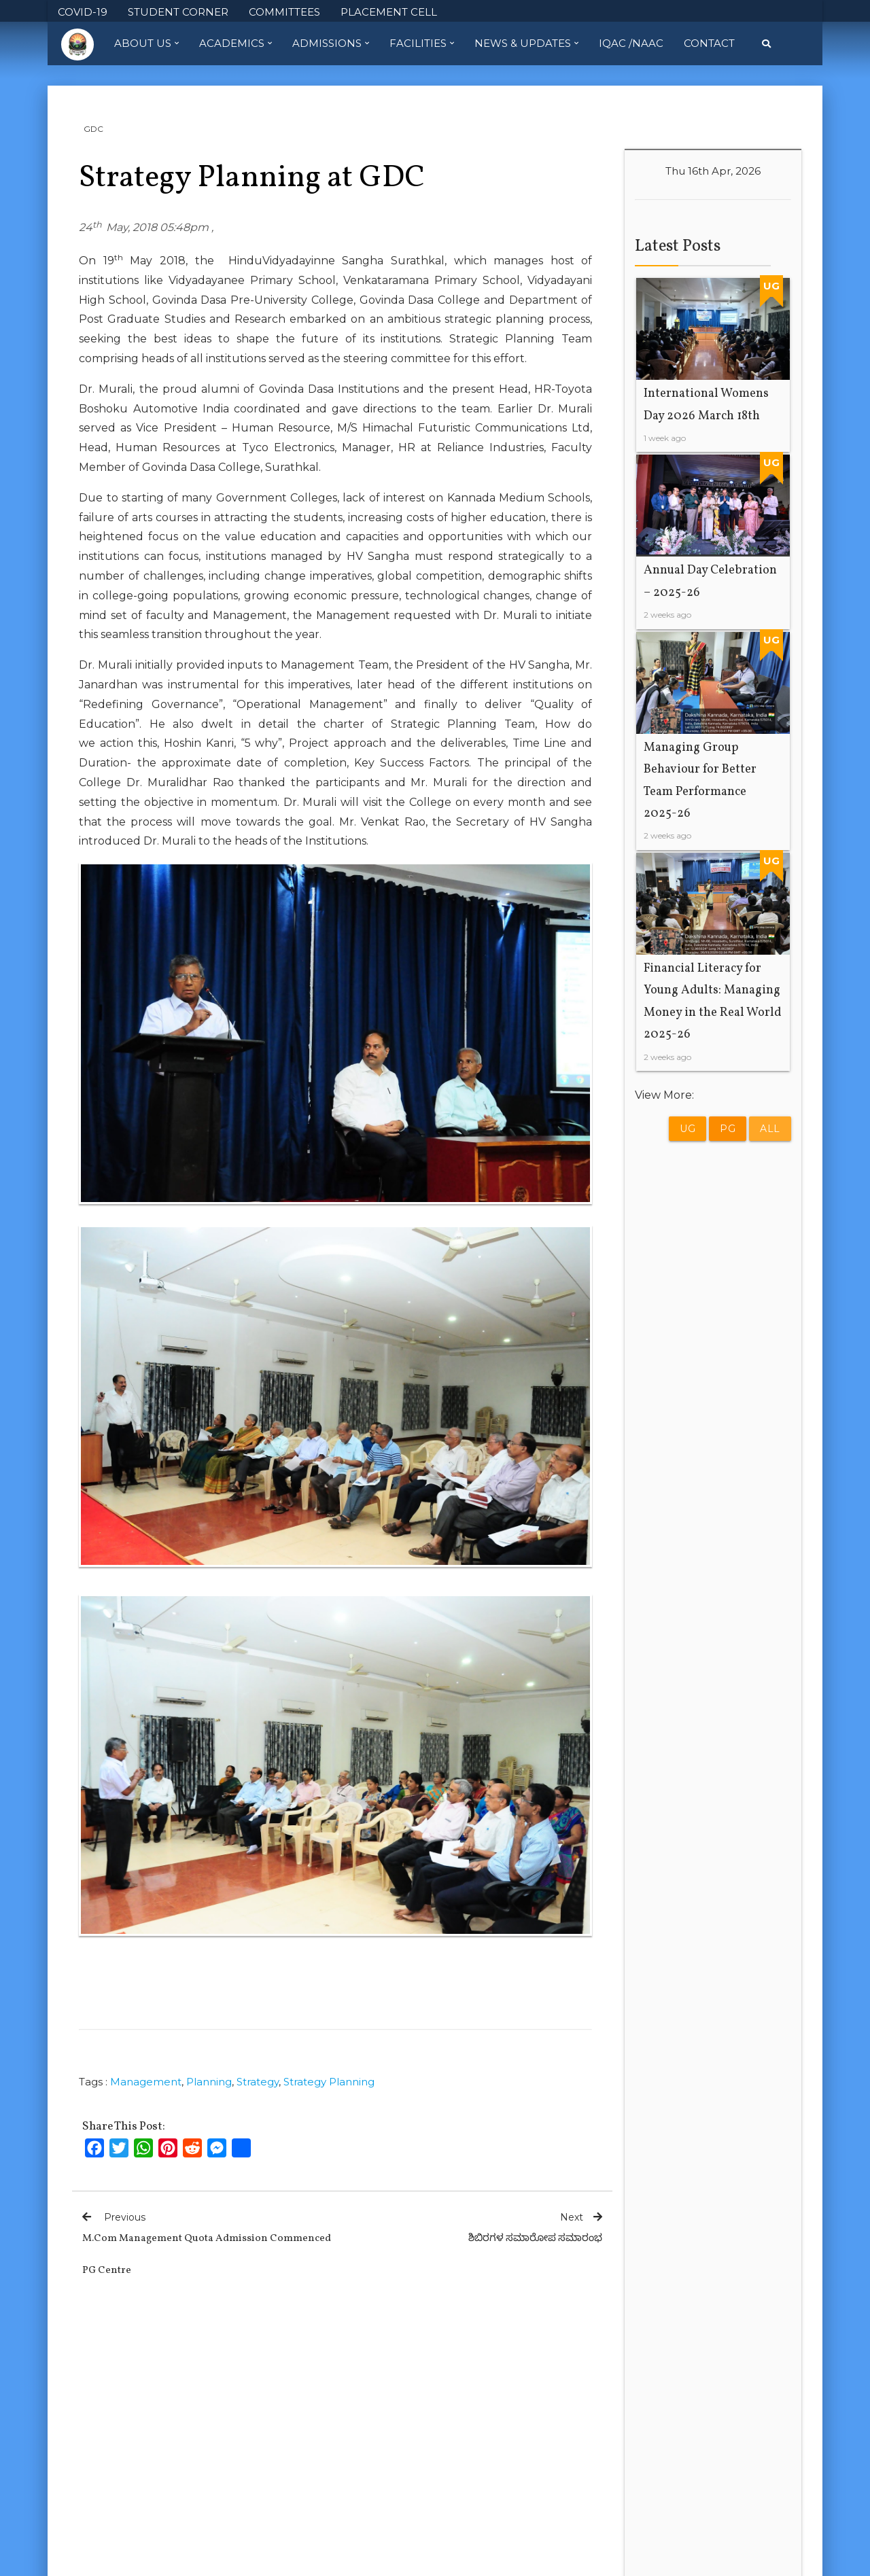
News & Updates (526, 43)
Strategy (258, 2081)
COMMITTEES (284, 12)
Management (145, 2081)
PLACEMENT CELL (389, 12)
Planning (209, 2081)
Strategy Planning (329, 2081)
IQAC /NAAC (631, 43)
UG (687, 1129)
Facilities (421, 43)
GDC (93, 129)
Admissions (330, 43)
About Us (146, 43)
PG (727, 1129)
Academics (235, 43)
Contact (709, 43)
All (770, 1129)
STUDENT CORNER (178, 12)
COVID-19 (82, 12)
